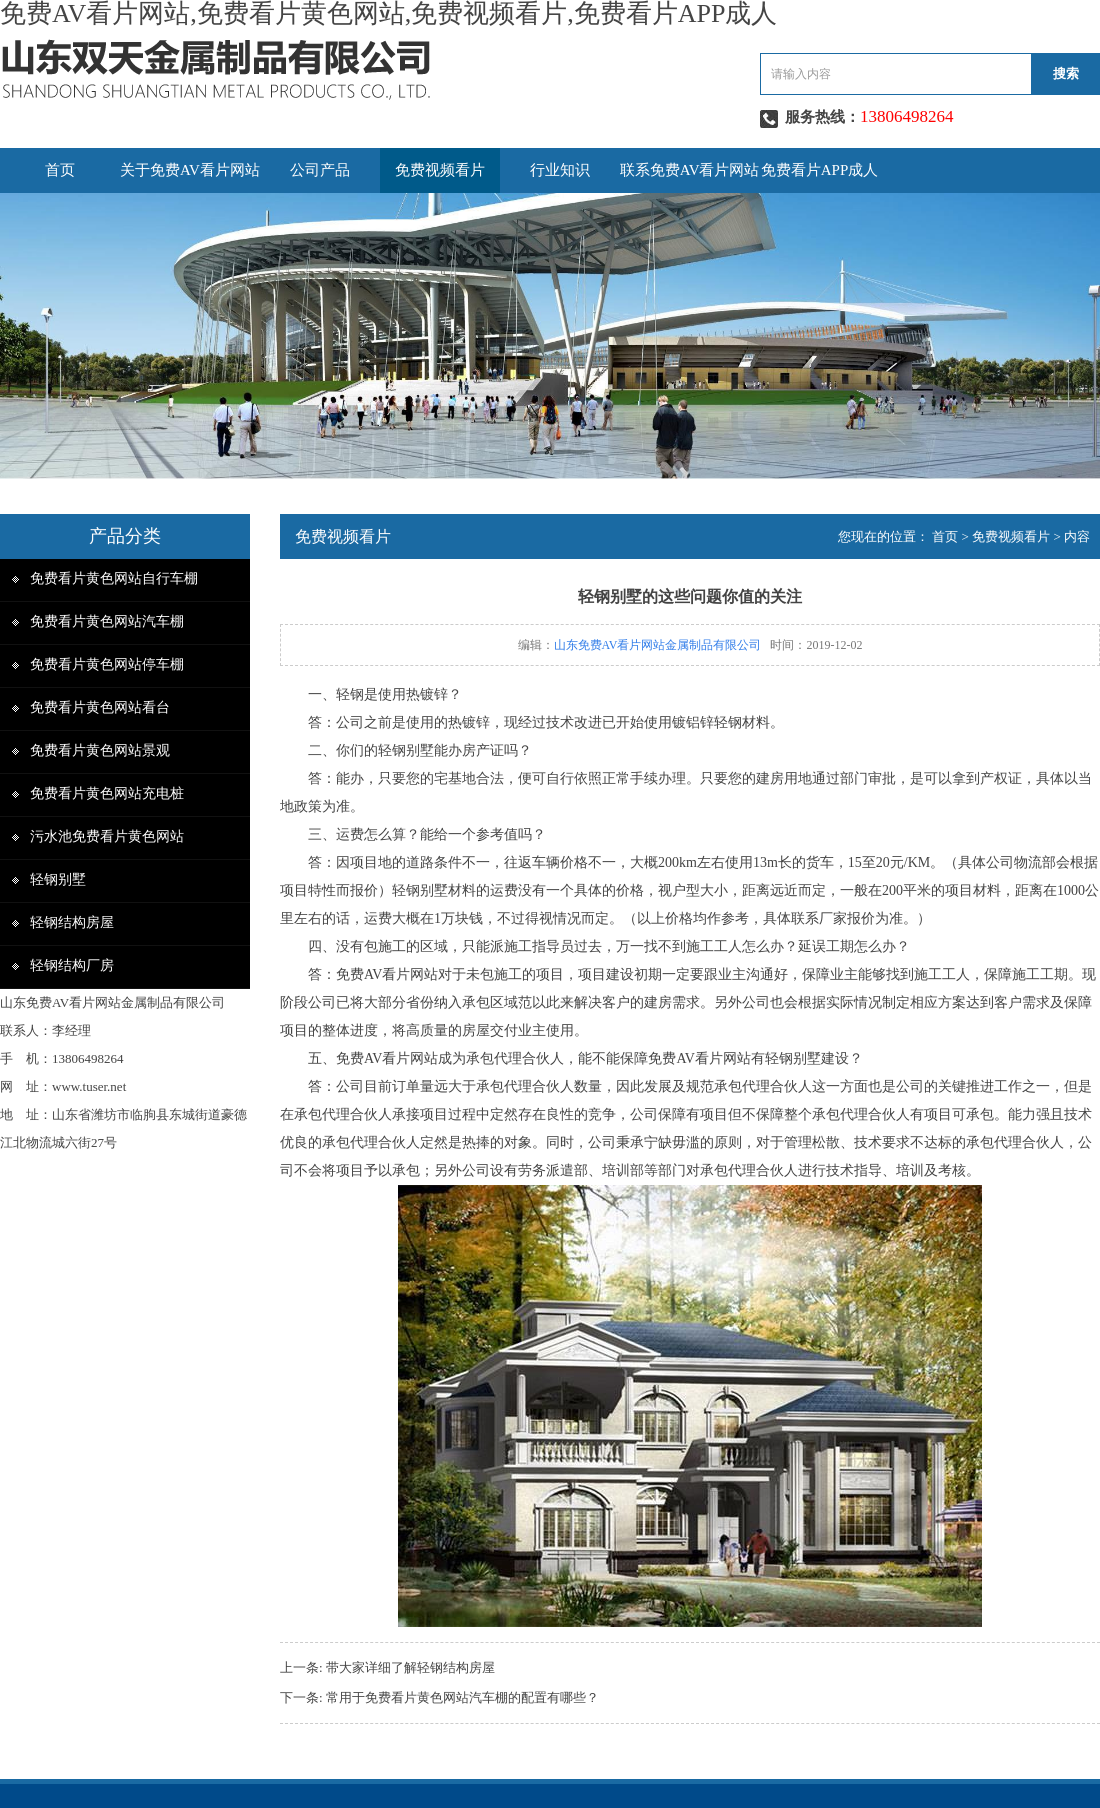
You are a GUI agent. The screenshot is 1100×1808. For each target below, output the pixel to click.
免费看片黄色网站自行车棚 (114, 578)
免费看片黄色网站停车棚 (107, 664)
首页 (60, 170)
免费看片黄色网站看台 (100, 707)
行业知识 (560, 170)
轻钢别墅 (58, 879)
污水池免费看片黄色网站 (107, 836)
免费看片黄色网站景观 (100, 750)
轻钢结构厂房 (72, 965)
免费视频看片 (440, 170)
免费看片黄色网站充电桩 (107, 793)
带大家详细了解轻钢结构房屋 (410, 1667)
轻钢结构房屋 (72, 922)
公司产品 (320, 170)
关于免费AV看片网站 (190, 170)
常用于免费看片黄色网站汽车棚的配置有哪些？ (462, 1697)
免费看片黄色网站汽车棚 (107, 621)
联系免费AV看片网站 (690, 170)
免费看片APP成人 (820, 170)
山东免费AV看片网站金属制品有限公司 (658, 645)
